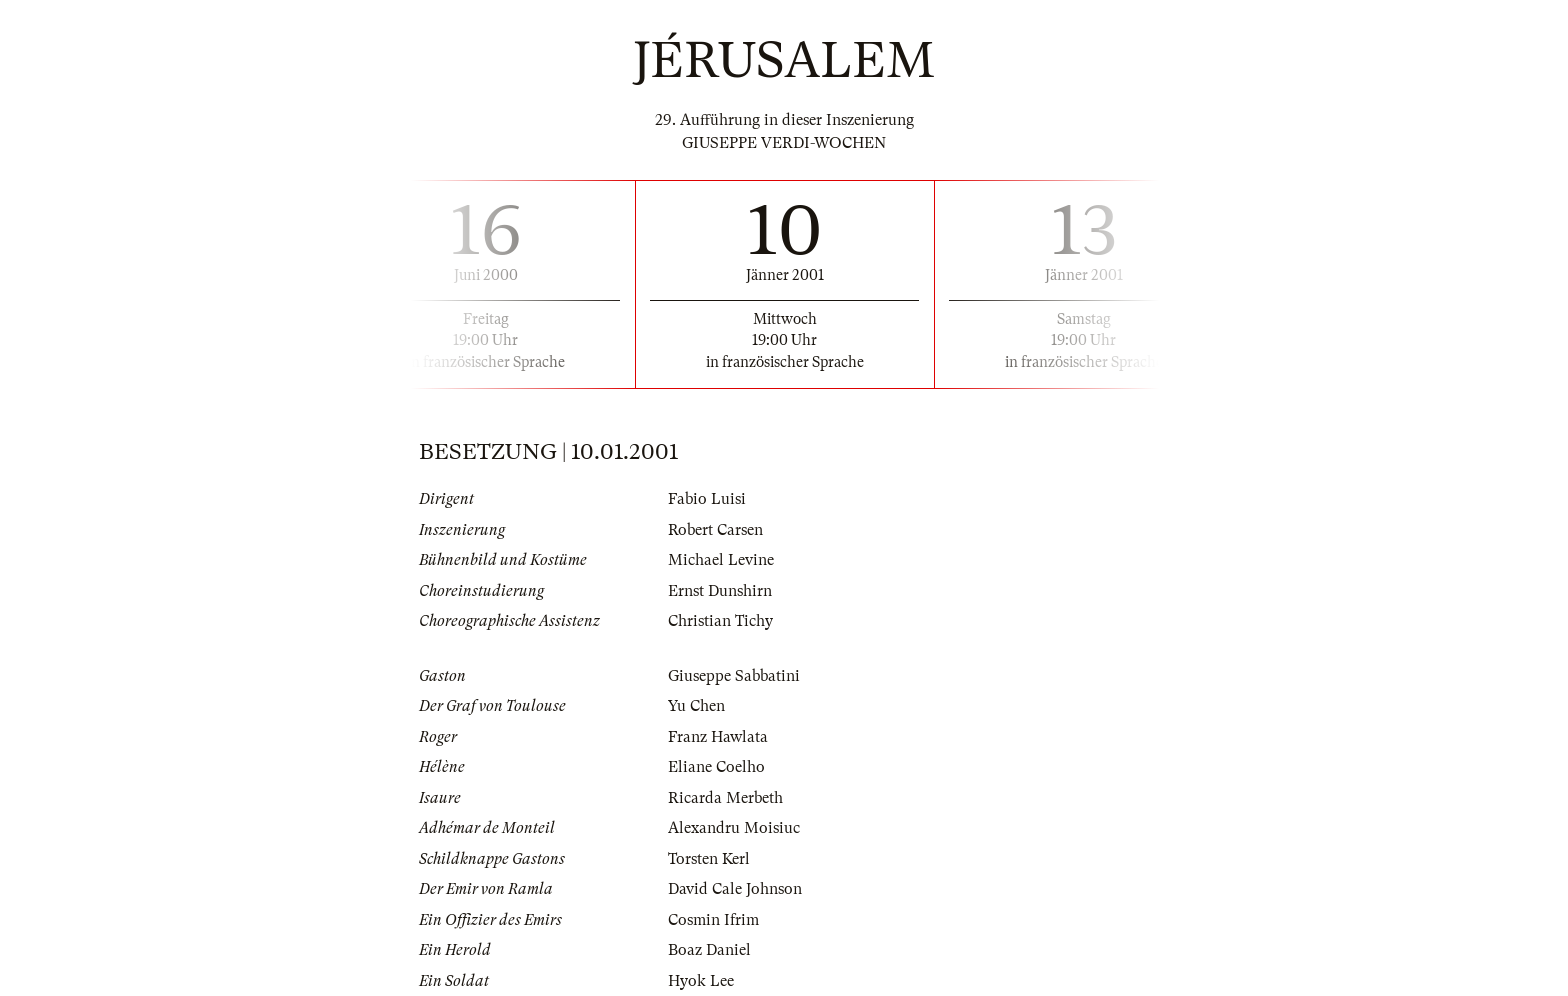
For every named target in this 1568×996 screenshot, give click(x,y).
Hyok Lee (701, 981)
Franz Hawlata (718, 737)
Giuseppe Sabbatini (734, 676)
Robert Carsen (715, 530)
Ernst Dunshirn (720, 591)
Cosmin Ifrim (713, 920)
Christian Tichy (720, 621)
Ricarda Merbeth (725, 798)
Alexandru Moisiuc (734, 828)
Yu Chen (696, 706)
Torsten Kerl (709, 859)
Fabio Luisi (707, 499)
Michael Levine (721, 560)
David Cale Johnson (735, 889)
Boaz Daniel (709, 950)
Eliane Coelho (716, 767)
